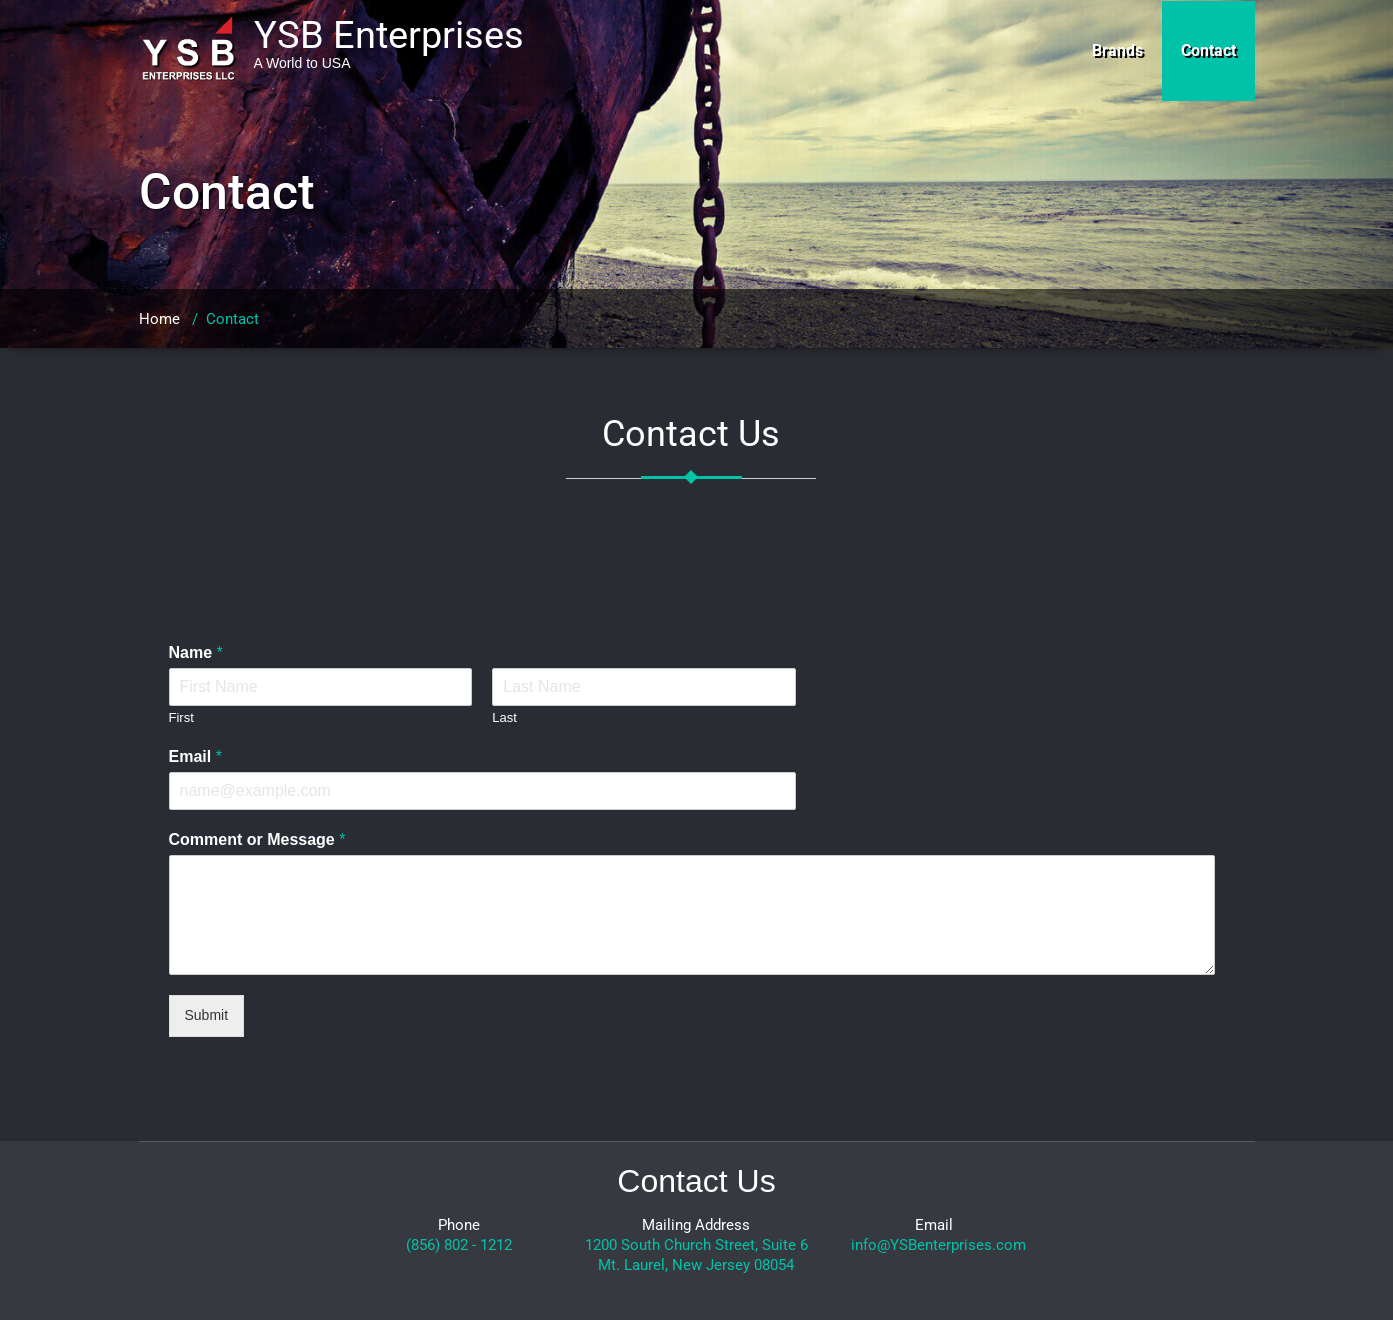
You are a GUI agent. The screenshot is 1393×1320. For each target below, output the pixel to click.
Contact (1208, 50)
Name (196, 652)
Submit (207, 1015)
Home (159, 319)
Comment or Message (257, 839)
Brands (1117, 50)
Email (195, 756)
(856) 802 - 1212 (459, 1245)
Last (504, 717)
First (181, 717)
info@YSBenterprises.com (938, 1245)
